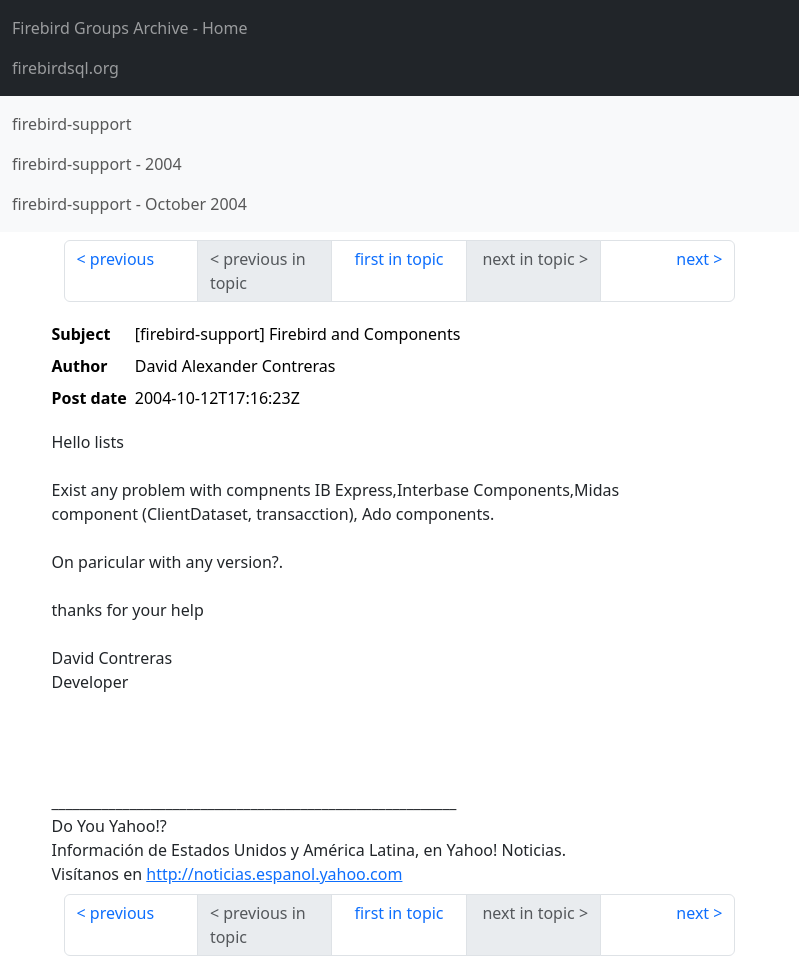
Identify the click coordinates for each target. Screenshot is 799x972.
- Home (130, 28)
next (692, 259)
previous (122, 259)
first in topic (398, 259)
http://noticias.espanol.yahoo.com (274, 874)
